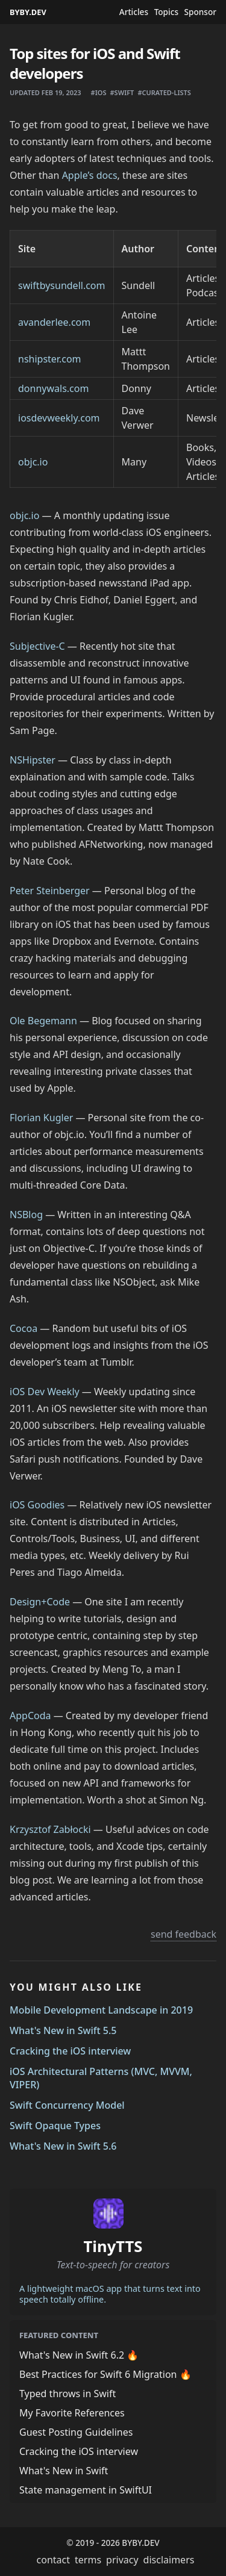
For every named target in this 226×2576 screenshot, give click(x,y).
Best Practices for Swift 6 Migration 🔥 (105, 2374)
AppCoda (30, 1715)
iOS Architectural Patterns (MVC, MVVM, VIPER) (101, 2078)
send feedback (183, 1934)
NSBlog (26, 1214)
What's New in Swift (63, 2470)
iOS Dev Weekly (45, 1391)
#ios (99, 92)
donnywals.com (53, 388)
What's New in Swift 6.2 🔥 (79, 2355)
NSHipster (32, 760)
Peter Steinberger (50, 890)
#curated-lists (163, 92)
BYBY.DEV (28, 12)
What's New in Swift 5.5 (63, 2030)
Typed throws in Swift (67, 2393)
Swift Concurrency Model (67, 2105)
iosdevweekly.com (59, 418)
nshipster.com (49, 359)
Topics (166, 12)
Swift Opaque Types (55, 2125)
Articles (133, 12)
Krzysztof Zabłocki (50, 1829)
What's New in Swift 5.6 (63, 2146)
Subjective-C (37, 646)
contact (53, 2559)
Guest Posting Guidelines (76, 2432)
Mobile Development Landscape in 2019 (101, 2010)
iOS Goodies (37, 1504)
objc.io (33, 461)
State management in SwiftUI (85, 2490)
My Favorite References (72, 2412)
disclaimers (169, 2559)
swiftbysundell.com (61, 285)
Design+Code (40, 1601)
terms (88, 2559)
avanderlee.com (54, 322)
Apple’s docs (90, 175)
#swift (122, 92)
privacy (122, 2559)
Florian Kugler (41, 1117)
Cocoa (23, 1328)
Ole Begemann (43, 1020)
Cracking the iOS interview (70, 2051)
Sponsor (200, 12)
